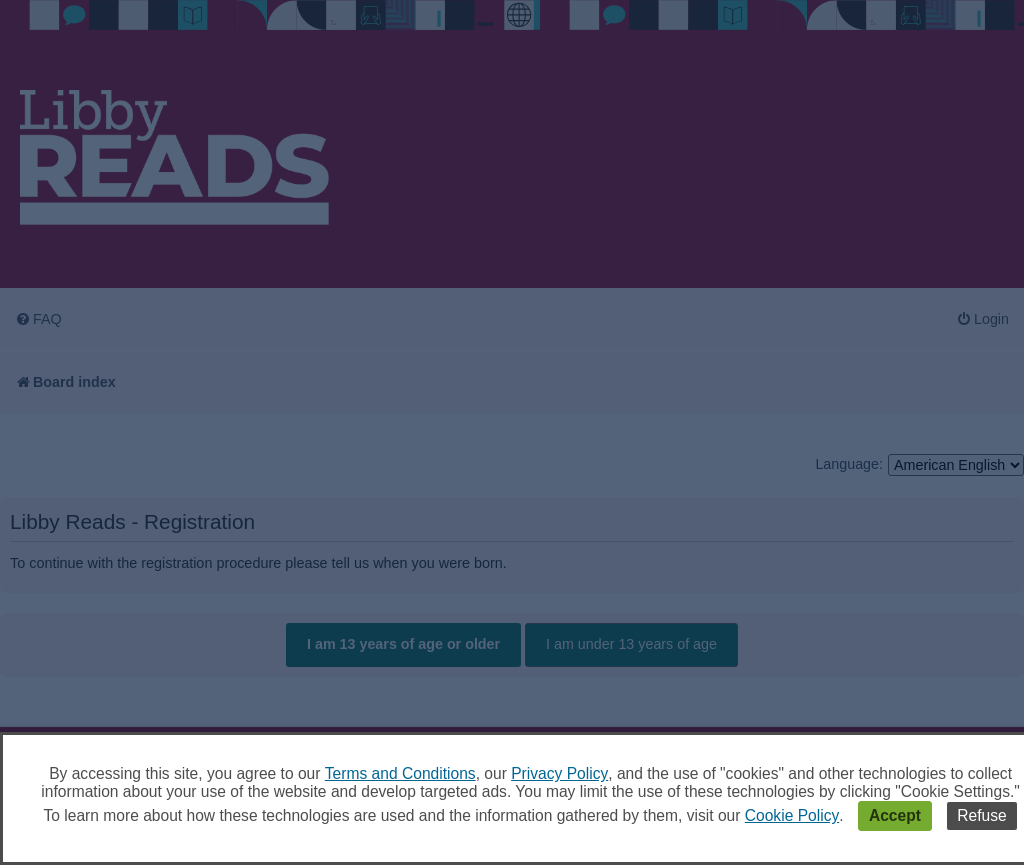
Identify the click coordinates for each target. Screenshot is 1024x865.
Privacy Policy (559, 773)
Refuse (981, 815)
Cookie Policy (792, 815)
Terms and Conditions (400, 773)
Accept (895, 815)
